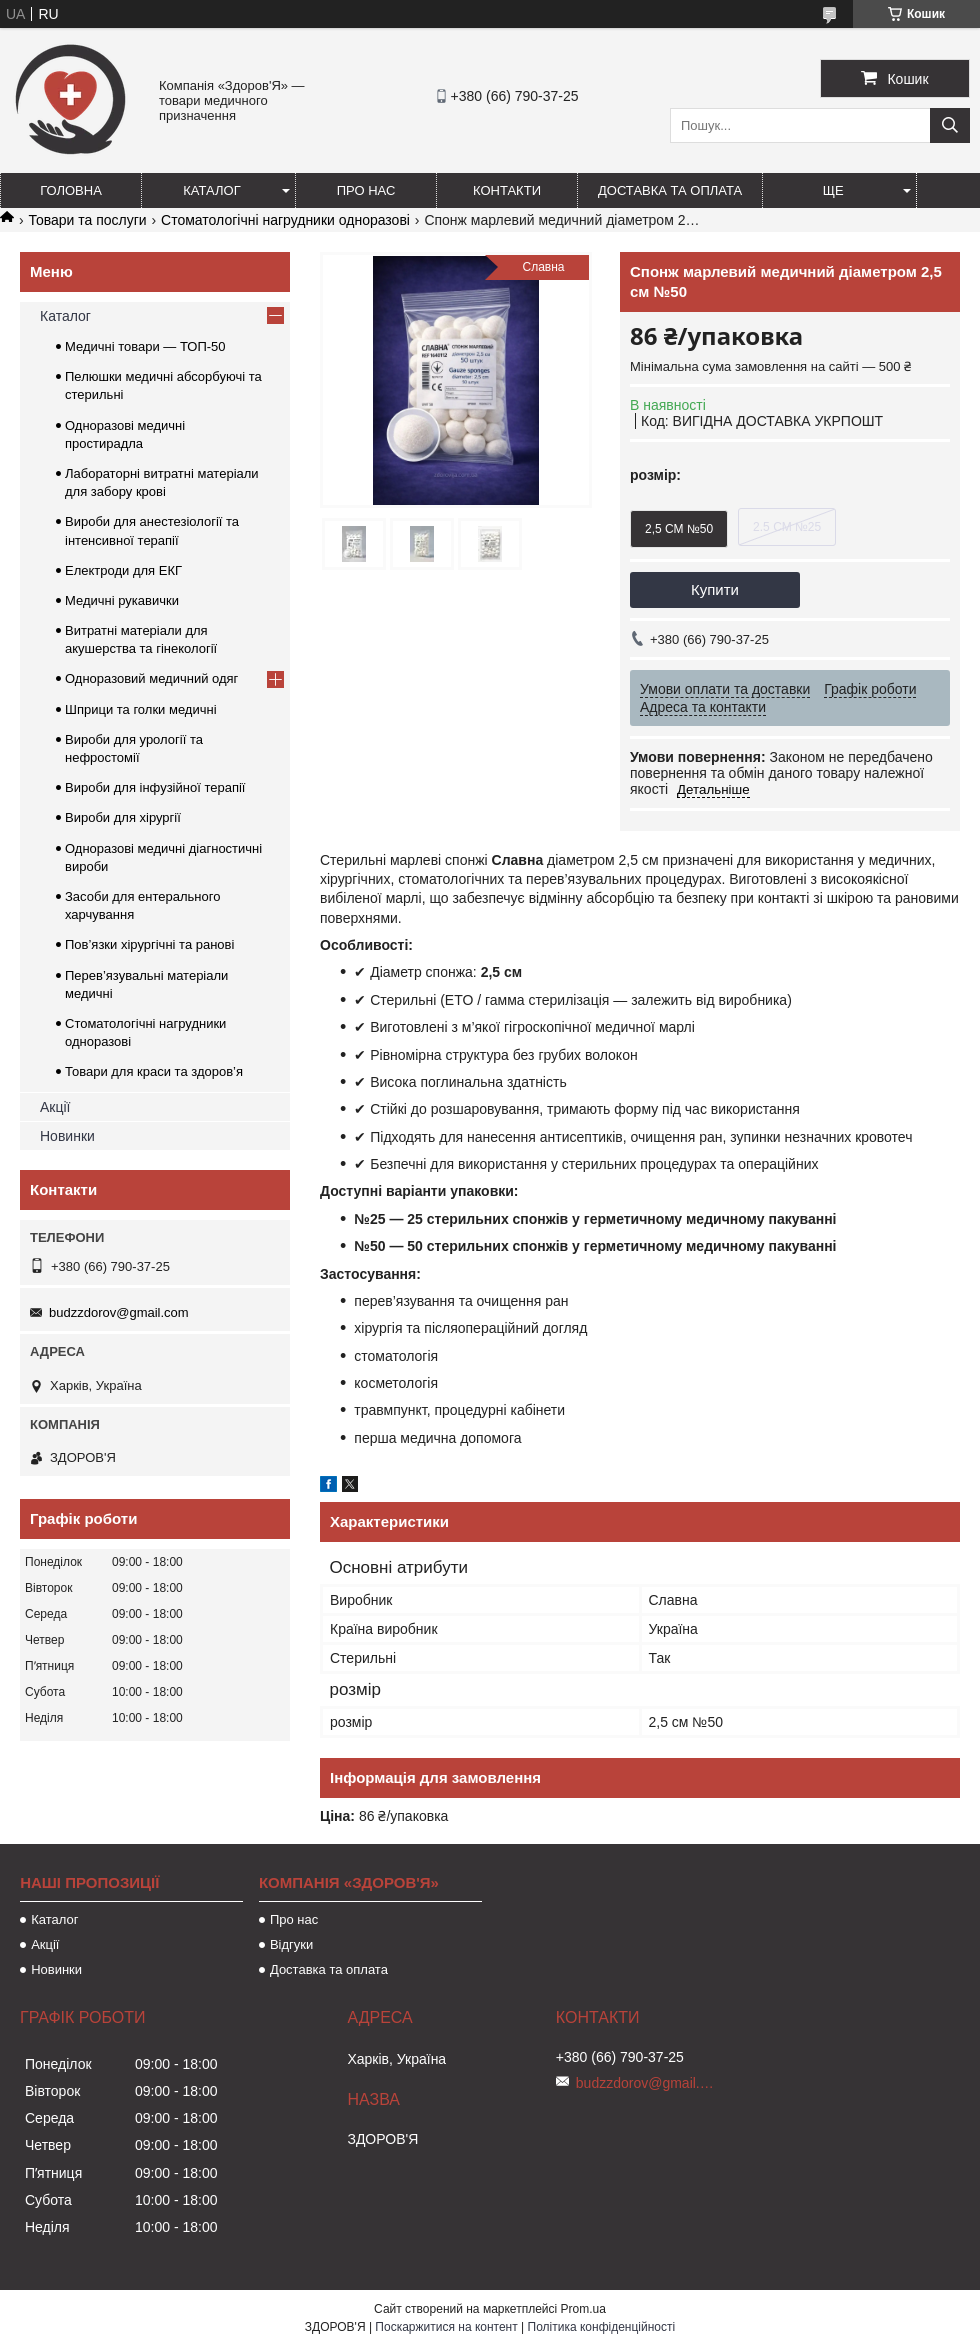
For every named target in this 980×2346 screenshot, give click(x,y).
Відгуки (291, 1944)
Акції (55, 1107)
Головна (71, 190)
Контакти (507, 190)
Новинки (67, 1136)
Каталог (211, 190)
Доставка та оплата (670, 190)
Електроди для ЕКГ (123, 570)
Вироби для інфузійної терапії (155, 787)
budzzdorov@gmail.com (119, 1312)
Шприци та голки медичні (141, 709)
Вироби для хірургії (123, 817)
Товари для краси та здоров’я (154, 1071)
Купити (715, 589)
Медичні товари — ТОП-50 (145, 346)
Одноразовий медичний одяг (151, 678)
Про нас (366, 190)
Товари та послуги (87, 220)
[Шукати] (950, 125)
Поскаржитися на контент (446, 2327)
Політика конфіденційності (602, 2327)
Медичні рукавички (122, 600)
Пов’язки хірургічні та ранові (149, 944)
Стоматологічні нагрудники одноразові (285, 220)
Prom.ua (583, 2309)
